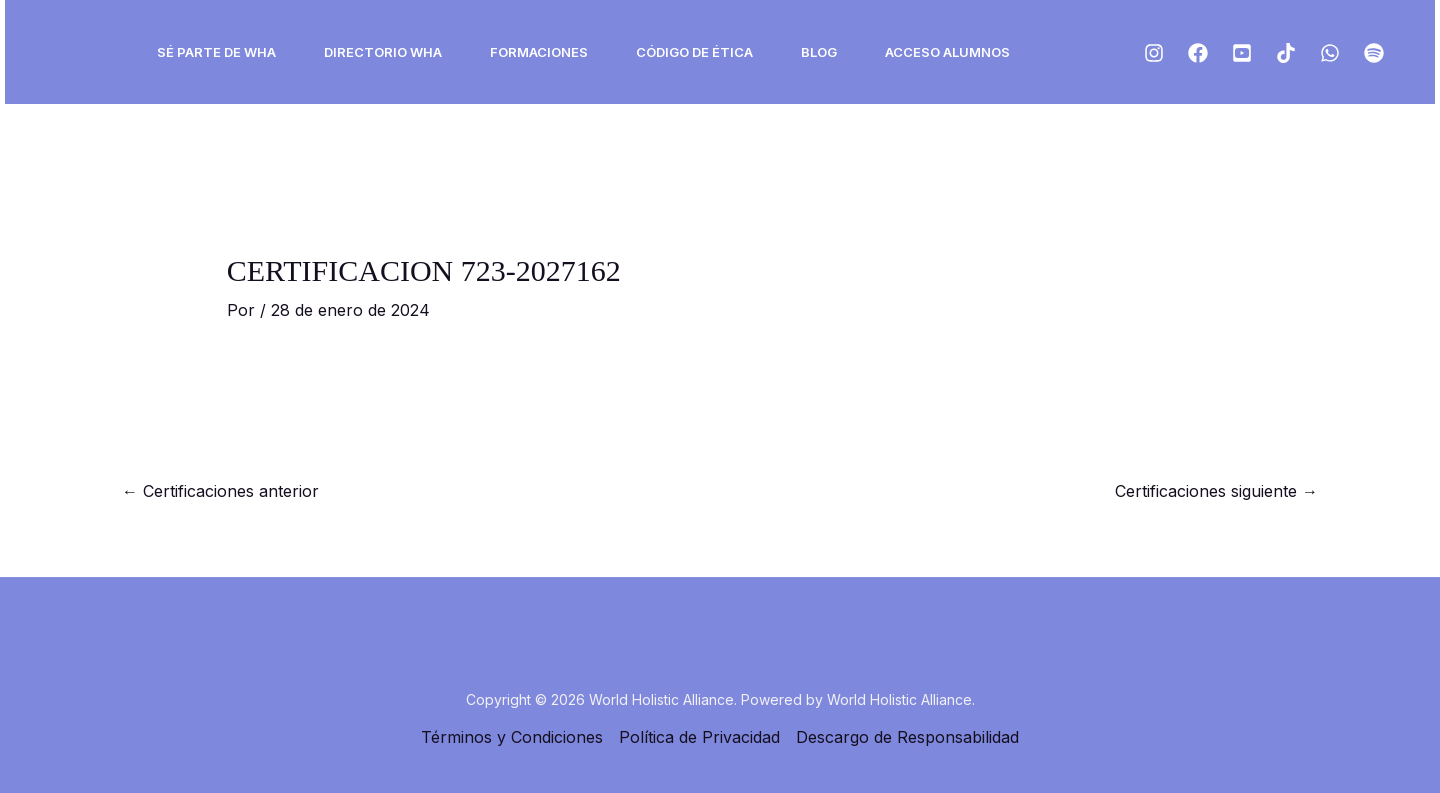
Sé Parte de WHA (216, 52)
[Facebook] (1198, 53)
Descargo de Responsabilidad (907, 737)
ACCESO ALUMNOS (947, 52)
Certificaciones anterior (220, 491)
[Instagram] (1154, 53)
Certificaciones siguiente (1216, 491)
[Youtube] (1242, 53)
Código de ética (694, 52)
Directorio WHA (383, 52)
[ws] (1330, 53)
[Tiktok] (1286, 53)
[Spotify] (1374, 53)
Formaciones (539, 52)
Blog (819, 52)
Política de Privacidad (699, 737)
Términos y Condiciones (512, 737)
